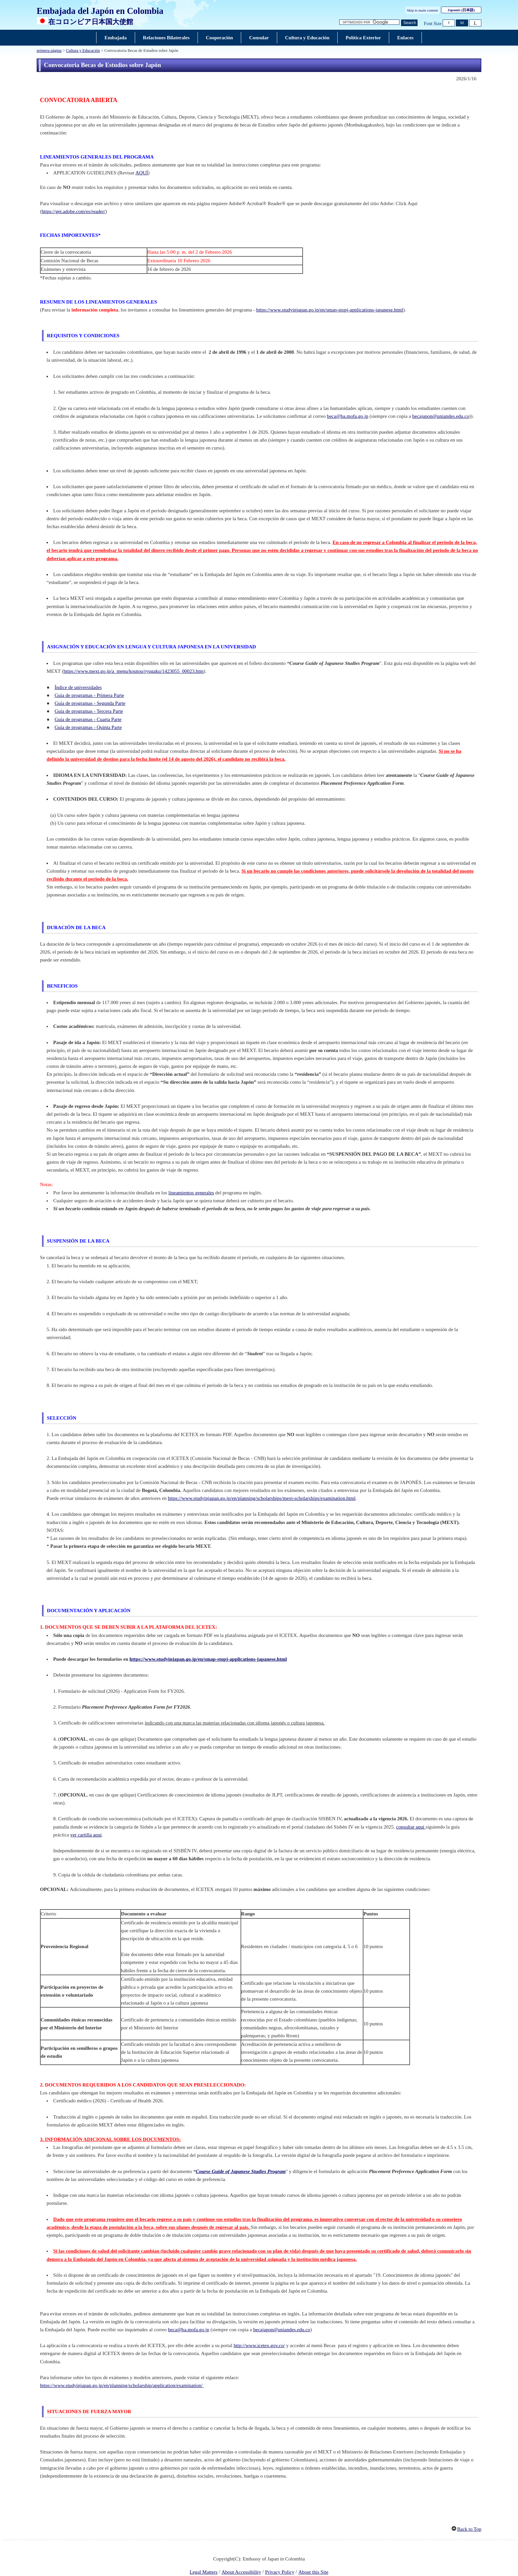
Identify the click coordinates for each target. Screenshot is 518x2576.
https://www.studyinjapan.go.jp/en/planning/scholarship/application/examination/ (122, 2385)
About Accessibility (241, 2572)
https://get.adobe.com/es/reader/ (73, 211)
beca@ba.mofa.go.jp (347, 416)
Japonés (461, 10)
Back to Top (469, 2529)
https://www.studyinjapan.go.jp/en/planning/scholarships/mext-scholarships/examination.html (261, 1498)
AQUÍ (141, 172)
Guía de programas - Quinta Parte (88, 727)
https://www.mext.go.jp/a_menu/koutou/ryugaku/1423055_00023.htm (133, 671)
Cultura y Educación (83, 50)
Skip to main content (422, 10)
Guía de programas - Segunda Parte (90, 703)
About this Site (313, 2572)
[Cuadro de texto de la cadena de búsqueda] (369, 22)
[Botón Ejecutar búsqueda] (409, 22)
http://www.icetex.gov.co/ (259, 2345)
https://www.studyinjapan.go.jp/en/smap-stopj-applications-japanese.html (329, 309)
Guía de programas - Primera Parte (89, 695)
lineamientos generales (191, 1192)
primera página (49, 50)
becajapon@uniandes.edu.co (440, 416)
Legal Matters (203, 2572)
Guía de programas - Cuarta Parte (88, 719)
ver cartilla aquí (86, 1834)
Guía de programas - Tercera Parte (89, 711)
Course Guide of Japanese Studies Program (240, 2171)
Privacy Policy (279, 2572)
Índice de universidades (78, 687)
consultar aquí (411, 1827)
